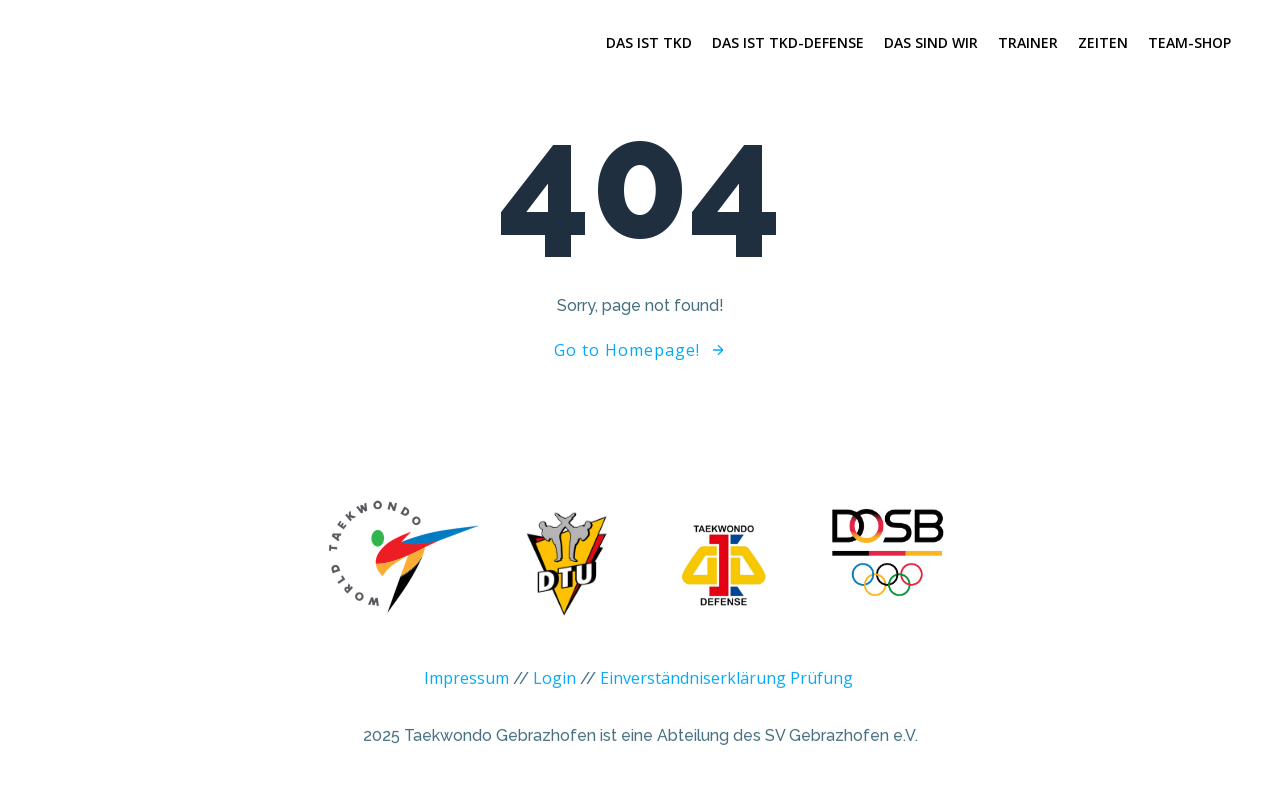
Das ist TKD (649, 42)
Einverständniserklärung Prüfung (726, 688)
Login (554, 688)
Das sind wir (931, 42)
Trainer (1028, 42)
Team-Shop (1189, 42)
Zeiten (1103, 42)
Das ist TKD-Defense (788, 42)
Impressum (466, 688)
